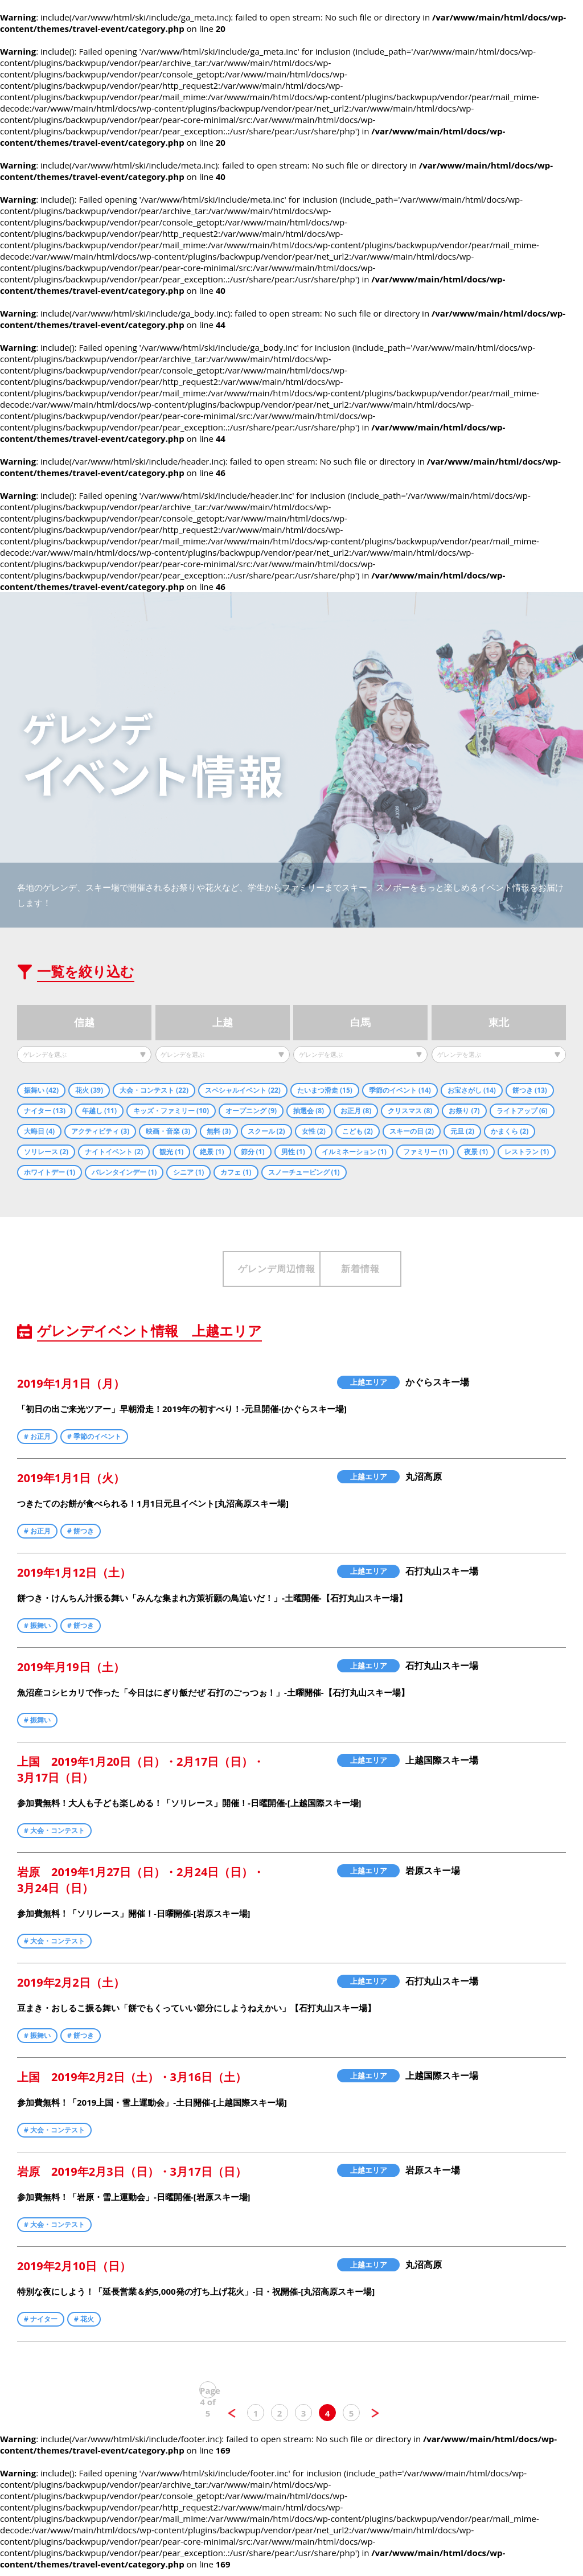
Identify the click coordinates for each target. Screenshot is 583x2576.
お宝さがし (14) (471, 1091)
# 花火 (84, 2325)
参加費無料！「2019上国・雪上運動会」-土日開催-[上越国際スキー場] (152, 2108)
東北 (498, 1024)
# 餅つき (80, 1537)
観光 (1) (171, 1153)
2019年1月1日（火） (71, 1484)
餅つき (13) (529, 1091)
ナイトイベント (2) (114, 1153)
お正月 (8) (355, 1112)
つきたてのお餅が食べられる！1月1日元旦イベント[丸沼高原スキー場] (153, 1509)
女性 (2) (314, 1132)
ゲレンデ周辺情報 (197, 1272)
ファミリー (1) (425, 1153)
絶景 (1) (212, 1153)
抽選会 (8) (308, 1112)
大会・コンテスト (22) (154, 1091)
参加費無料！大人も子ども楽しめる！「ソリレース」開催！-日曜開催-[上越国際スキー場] (189, 1809)
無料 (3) (219, 1132)
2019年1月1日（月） (71, 1389)
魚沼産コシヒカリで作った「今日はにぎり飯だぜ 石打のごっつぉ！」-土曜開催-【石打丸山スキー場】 (213, 1698)
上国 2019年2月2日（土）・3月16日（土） (132, 2083)
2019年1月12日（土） (74, 1578)
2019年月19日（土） (71, 1673)
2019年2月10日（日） (74, 2272)
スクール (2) (266, 1132)
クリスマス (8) (410, 1112)
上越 (222, 1024)
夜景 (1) (476, 1153)
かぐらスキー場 (437, 1388)
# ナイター (41, 2325)
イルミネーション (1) (354, 1153)
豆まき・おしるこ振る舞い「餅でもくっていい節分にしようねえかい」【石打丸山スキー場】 (196, 2014)
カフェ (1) (235, 1173)
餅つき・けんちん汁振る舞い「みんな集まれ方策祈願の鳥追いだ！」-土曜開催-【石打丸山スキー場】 (212, 1604)
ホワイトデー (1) (49, 1173)
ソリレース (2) (46, 1153)
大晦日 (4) (39, 1132)
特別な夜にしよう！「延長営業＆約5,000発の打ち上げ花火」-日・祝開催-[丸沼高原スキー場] (196, 2297)
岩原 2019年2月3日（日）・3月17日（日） (132, 2177)
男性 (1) (293, 1153)
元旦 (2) (462, 1132)
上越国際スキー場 (441, 1766)
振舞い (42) (41, 1091)
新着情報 (385, 1272)
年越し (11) (99, 1112)
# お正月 (37, 1442)
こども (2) (357, 1132)
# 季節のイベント (94, 1442)
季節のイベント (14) (400, 1091)
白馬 (360, 1024)
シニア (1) (188, 1173)
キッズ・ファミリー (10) (171, 1112)
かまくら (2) (509, 1132)
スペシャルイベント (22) (243, 1091)
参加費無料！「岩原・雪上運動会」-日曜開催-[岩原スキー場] (134, 2203)
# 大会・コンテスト (54, 1836)
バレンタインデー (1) (124, 1173)
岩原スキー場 (432, 1877)
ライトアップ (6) (522, 1112)
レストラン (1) (526, 1153)
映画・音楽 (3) (168, 1132)
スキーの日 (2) (411, 1132)
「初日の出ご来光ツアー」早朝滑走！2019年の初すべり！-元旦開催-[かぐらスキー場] (182, 1415)
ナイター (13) (44, 1112)
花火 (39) (89, 1091)
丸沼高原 (423, 1482)
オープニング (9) (251, 1112)
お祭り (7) (464, 1112)
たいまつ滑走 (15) (324, 1091)
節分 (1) (253, 1153)
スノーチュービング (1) (304, 1173)
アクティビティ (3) (100, 1132)
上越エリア (368, 1388)
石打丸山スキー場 (441, 1577)
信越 (84, 1024)
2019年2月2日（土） (71, 1988)
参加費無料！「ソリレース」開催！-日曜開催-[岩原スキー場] (134, 1919)
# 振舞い (37, 1631)
